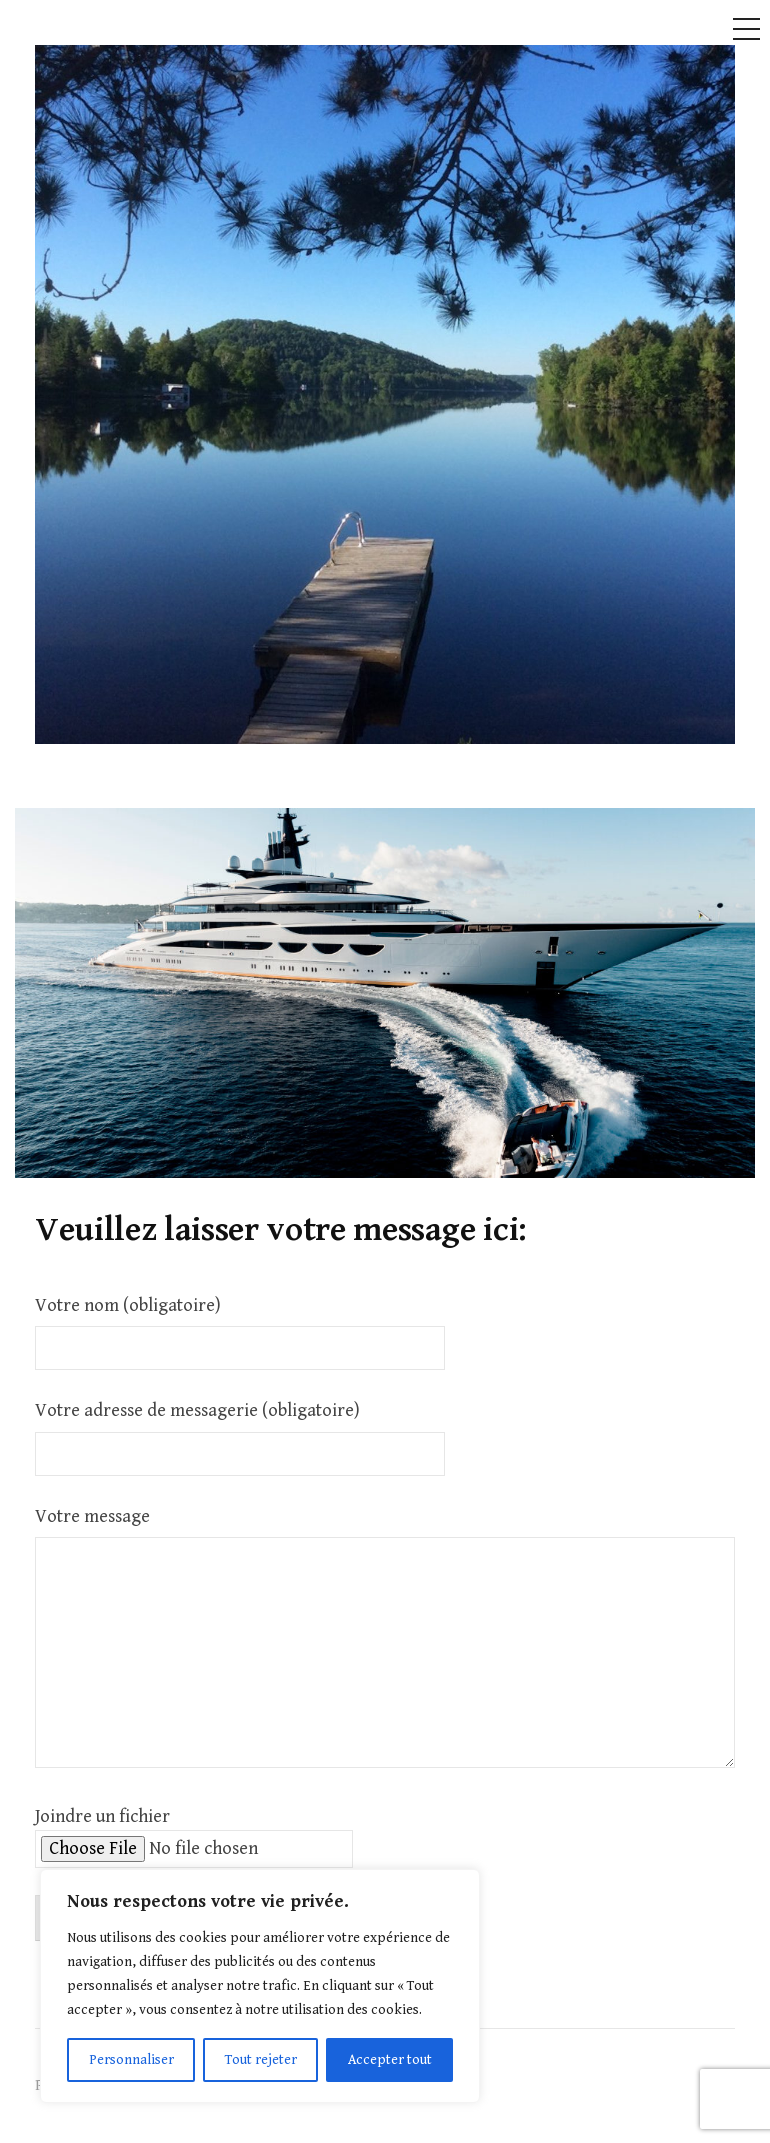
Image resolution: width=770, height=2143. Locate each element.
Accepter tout (390, 2060)
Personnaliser (131, 2060)
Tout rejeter (261, 2060)
